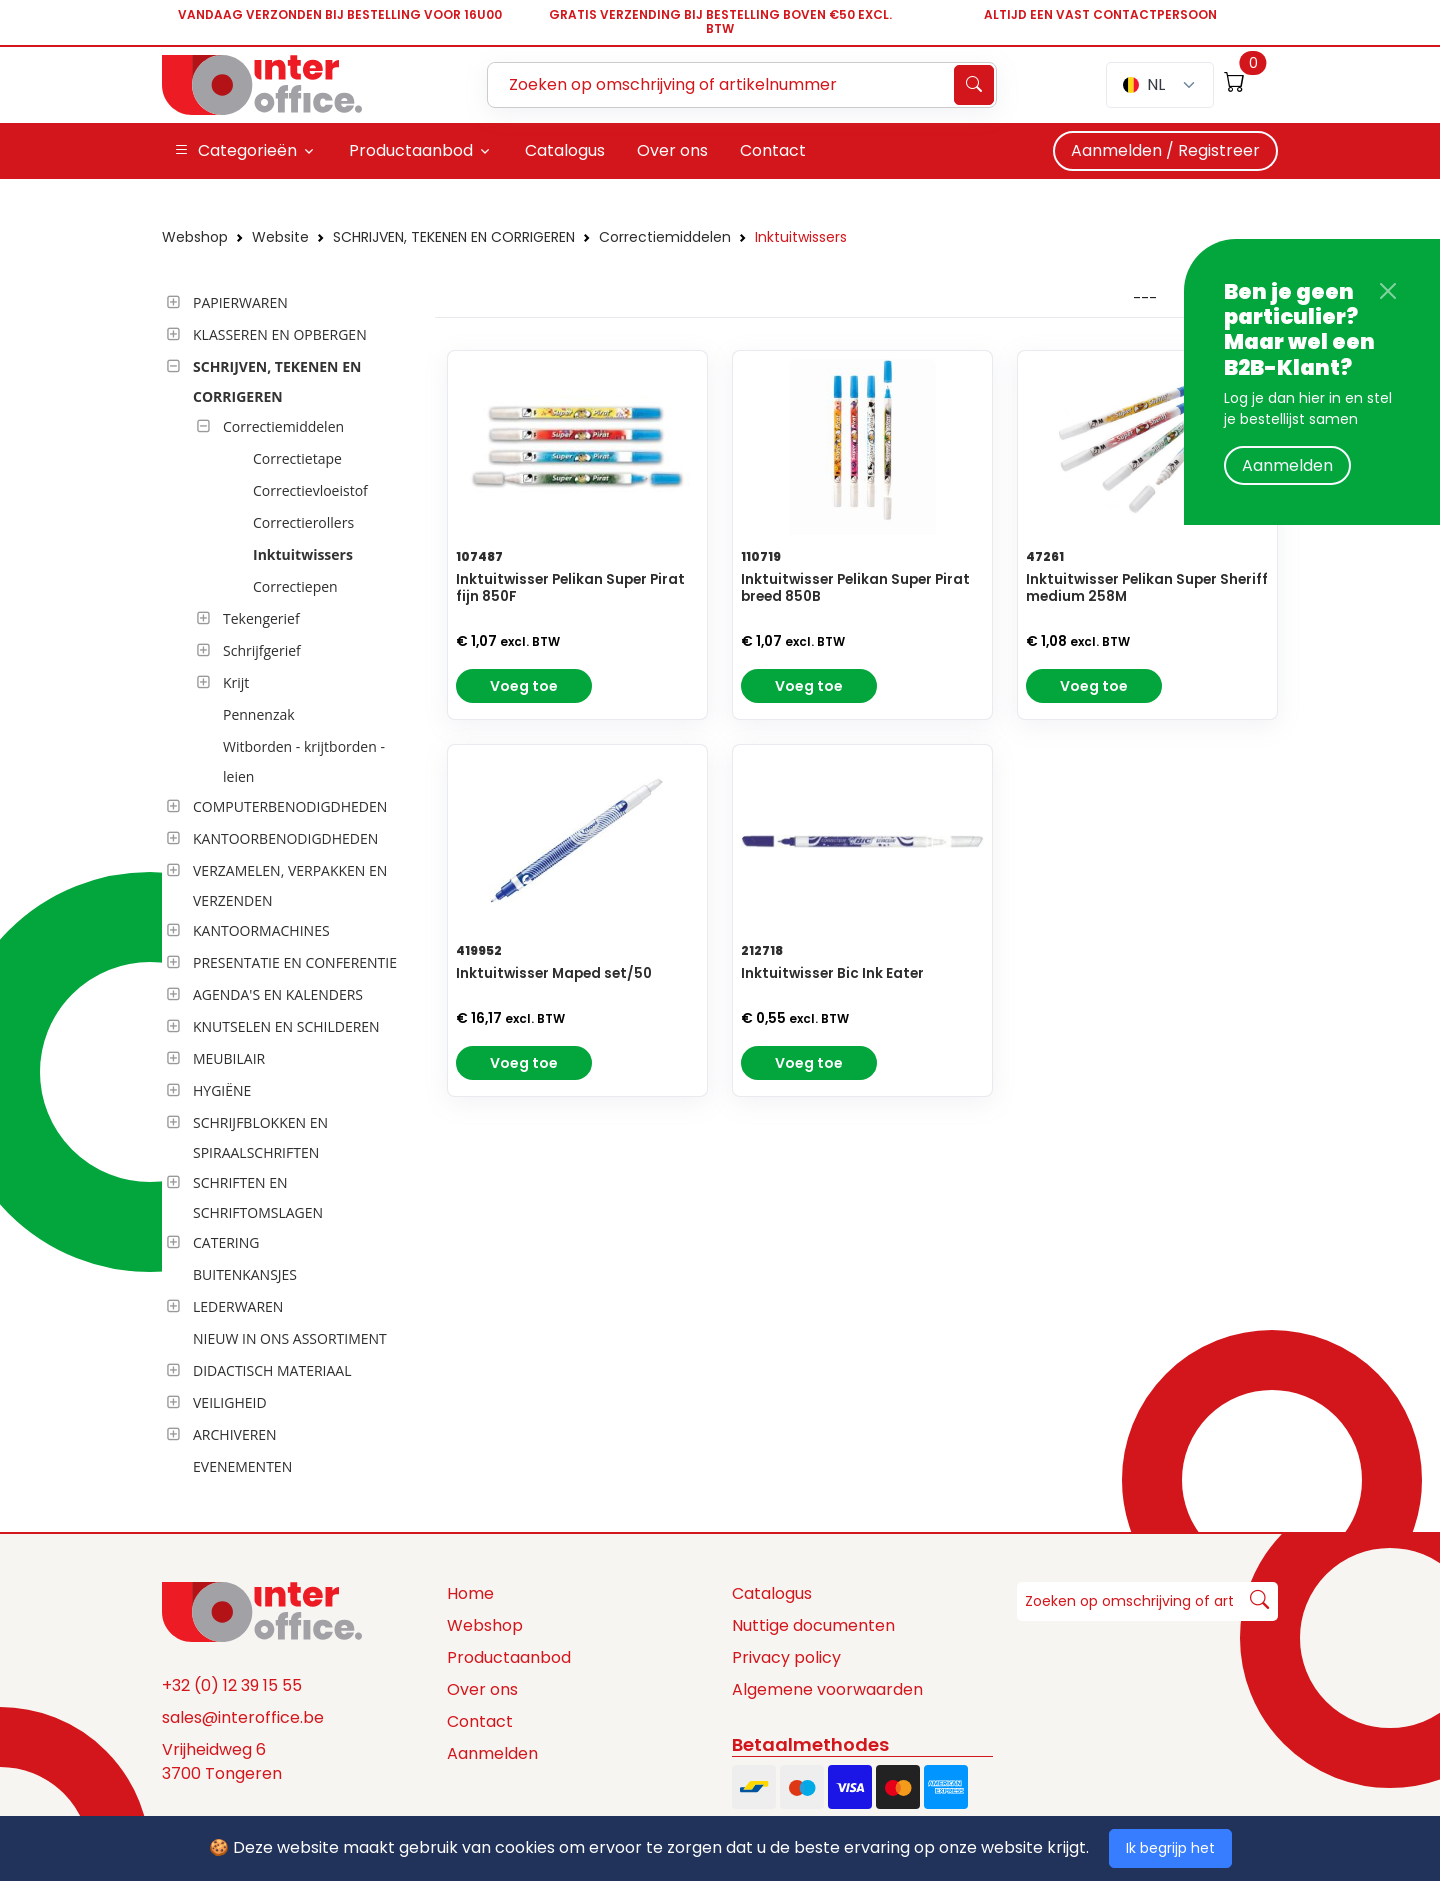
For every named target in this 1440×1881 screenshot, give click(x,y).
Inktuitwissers (801, 237)
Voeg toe (524, 686)
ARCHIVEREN (235, 1434)
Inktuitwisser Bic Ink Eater (832, 973)
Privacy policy (786, 1657)
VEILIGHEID (230, 1402)
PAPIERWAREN (240, 302)
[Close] (1388, 291)
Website (280, 237)
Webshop (195, 237)
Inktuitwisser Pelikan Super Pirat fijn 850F (570, 588)
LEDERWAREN (238, 1306)
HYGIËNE (222, 1090)
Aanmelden (1287, 465)
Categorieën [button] (235, 151)
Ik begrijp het (1170, 1848)
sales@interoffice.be (243, 1717)
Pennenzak (259, 714)
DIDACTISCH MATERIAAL (272, 1370)
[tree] (292, 886)
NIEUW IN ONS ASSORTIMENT (290, 1338)
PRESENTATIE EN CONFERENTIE (295, 962)
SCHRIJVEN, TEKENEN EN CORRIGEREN (454, 237)
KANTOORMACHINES (261, 930)
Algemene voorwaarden (827, 1689)
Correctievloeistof (310, 490)
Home (470, 1593)
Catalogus (772, 1593)
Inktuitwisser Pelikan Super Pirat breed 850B (855, 588)
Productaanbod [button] (411, 150)
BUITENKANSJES (245, 1274)
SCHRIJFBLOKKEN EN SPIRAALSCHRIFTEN (260, 1137)
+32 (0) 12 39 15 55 (232, 1685)
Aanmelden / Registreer (1165, 150)
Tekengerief (261, 618)
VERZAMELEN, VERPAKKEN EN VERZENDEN (290, 885)
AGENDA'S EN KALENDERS (278, 994)
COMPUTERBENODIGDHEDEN (290, 806)
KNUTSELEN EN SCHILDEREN (286, 1026)
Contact (480, 1721)
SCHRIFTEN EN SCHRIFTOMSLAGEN (258, 1197)
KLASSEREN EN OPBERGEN (280, 334)
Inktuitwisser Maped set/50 (554, 973)
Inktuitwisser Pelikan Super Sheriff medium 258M (1147, 588)
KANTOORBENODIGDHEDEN (285, 838)
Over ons (482, 1689)
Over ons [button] (672, 150)
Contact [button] (773, 150)
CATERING (226, 1242)
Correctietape (297, 458)
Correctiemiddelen (665, 237)
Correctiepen (295, 586)
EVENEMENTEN (242, 1466)
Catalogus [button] (565, 150)
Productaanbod (509, 1657)
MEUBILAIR (229, 1058)
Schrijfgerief (262, 650)
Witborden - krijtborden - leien (304, 761)
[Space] (262, 1611)
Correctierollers (303, 522)
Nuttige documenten (813, 1625)
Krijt (236, 682)
